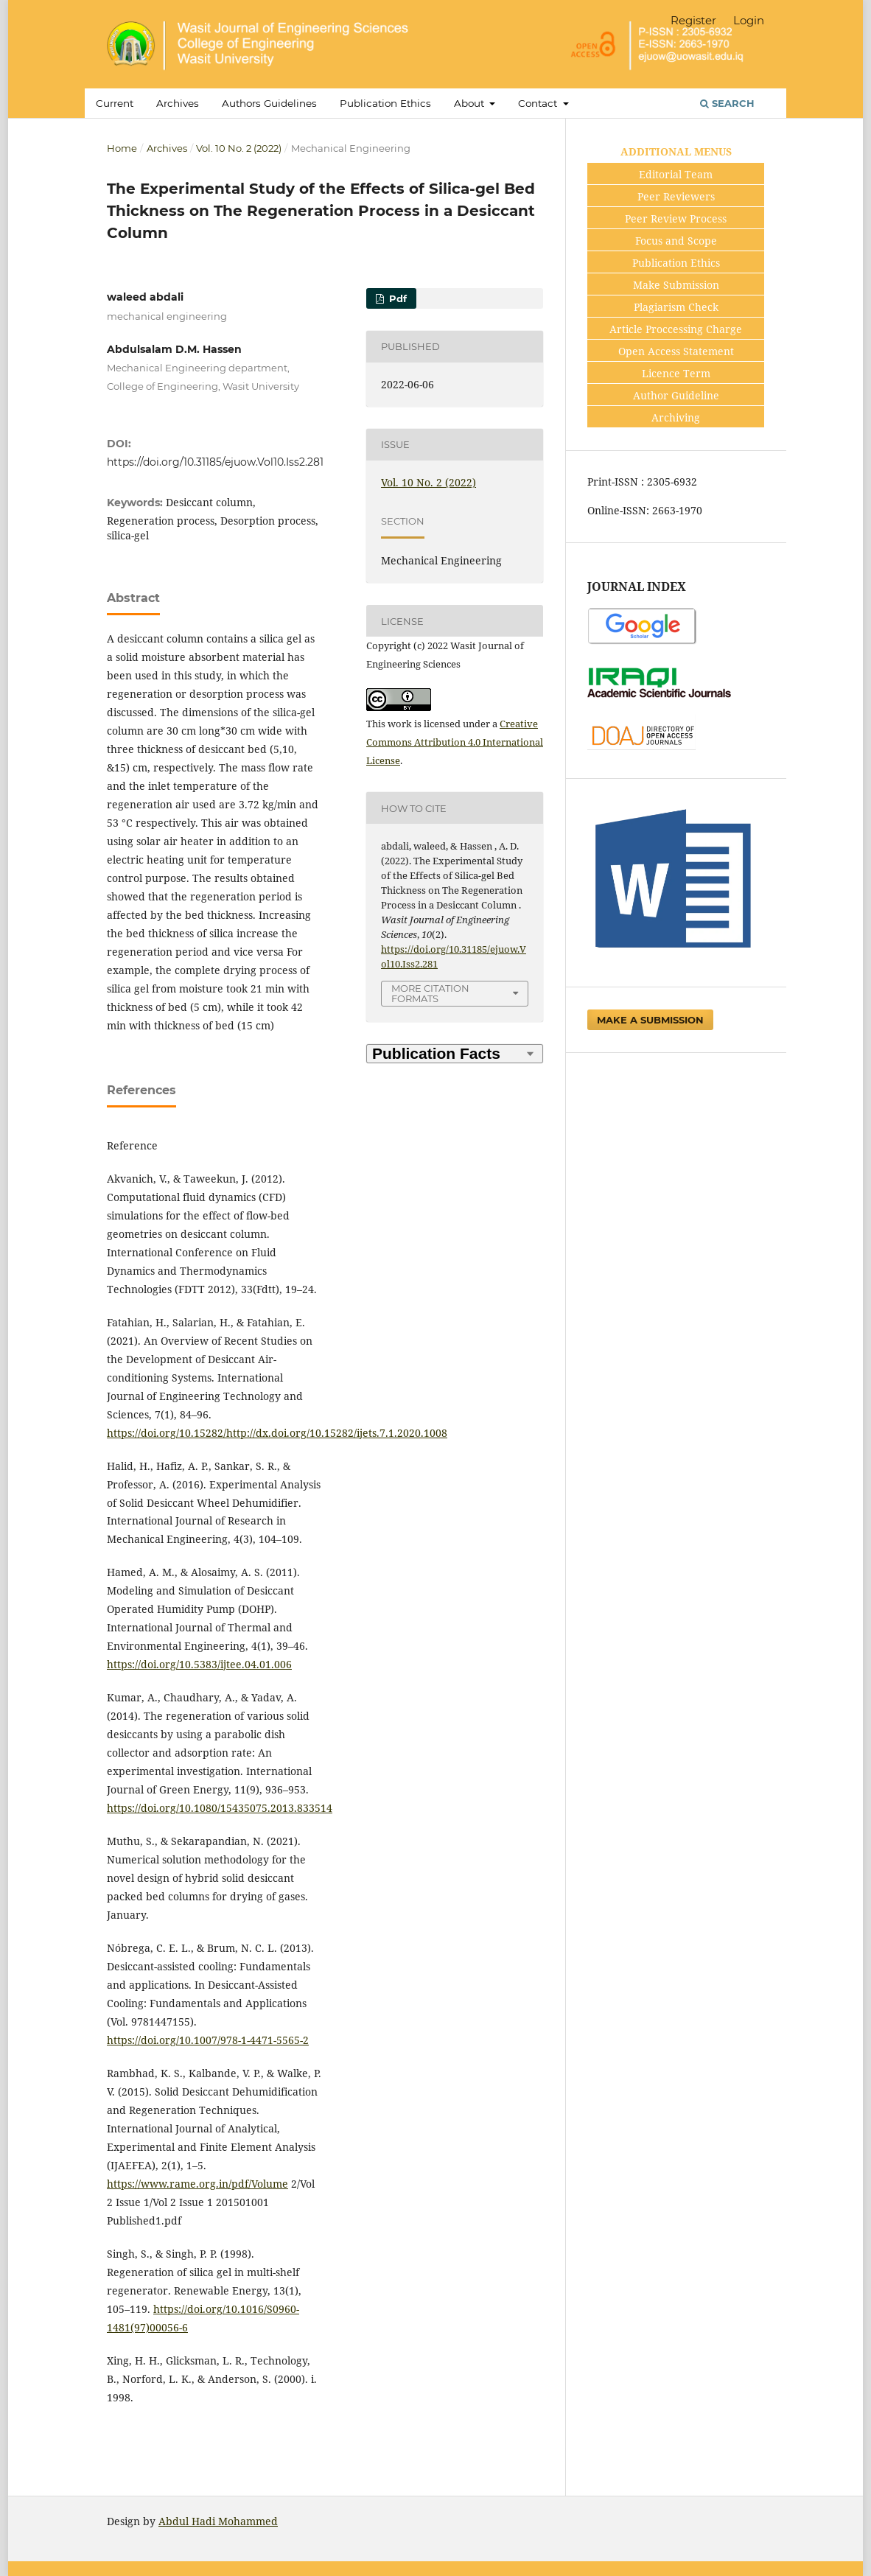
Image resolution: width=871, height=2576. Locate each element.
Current (114, 103)
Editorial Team (676, 174)
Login (748, 20)
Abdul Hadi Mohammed (218, 2521)
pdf (396, 298)
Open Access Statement (676, 351)
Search (727, 103)
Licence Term (676, 373)
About (470, 103)
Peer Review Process (676, 218)
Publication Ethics (385, 103)
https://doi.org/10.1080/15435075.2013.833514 (219, 1808)
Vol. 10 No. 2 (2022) (238, 148)
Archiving (675, 417)
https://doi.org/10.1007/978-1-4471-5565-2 (208, 2040)
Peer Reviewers (676, 196)
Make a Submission (650, 1020)
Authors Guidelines (269, 103)
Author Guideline (676, 395)
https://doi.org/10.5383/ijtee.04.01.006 (199, 1664)
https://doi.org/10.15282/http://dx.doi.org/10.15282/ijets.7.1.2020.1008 (277, 1433)
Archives (177, 103)
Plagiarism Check (676, 307)
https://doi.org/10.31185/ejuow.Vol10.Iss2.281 (215, 462)
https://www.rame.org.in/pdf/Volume (197, 2184)
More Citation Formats (430, 993)
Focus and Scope (676, 241)
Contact (539, 103)
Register (693, 20)
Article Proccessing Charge (675, 329)
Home (122, 148)
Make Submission (676, 285)
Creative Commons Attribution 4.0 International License (454, 742)
